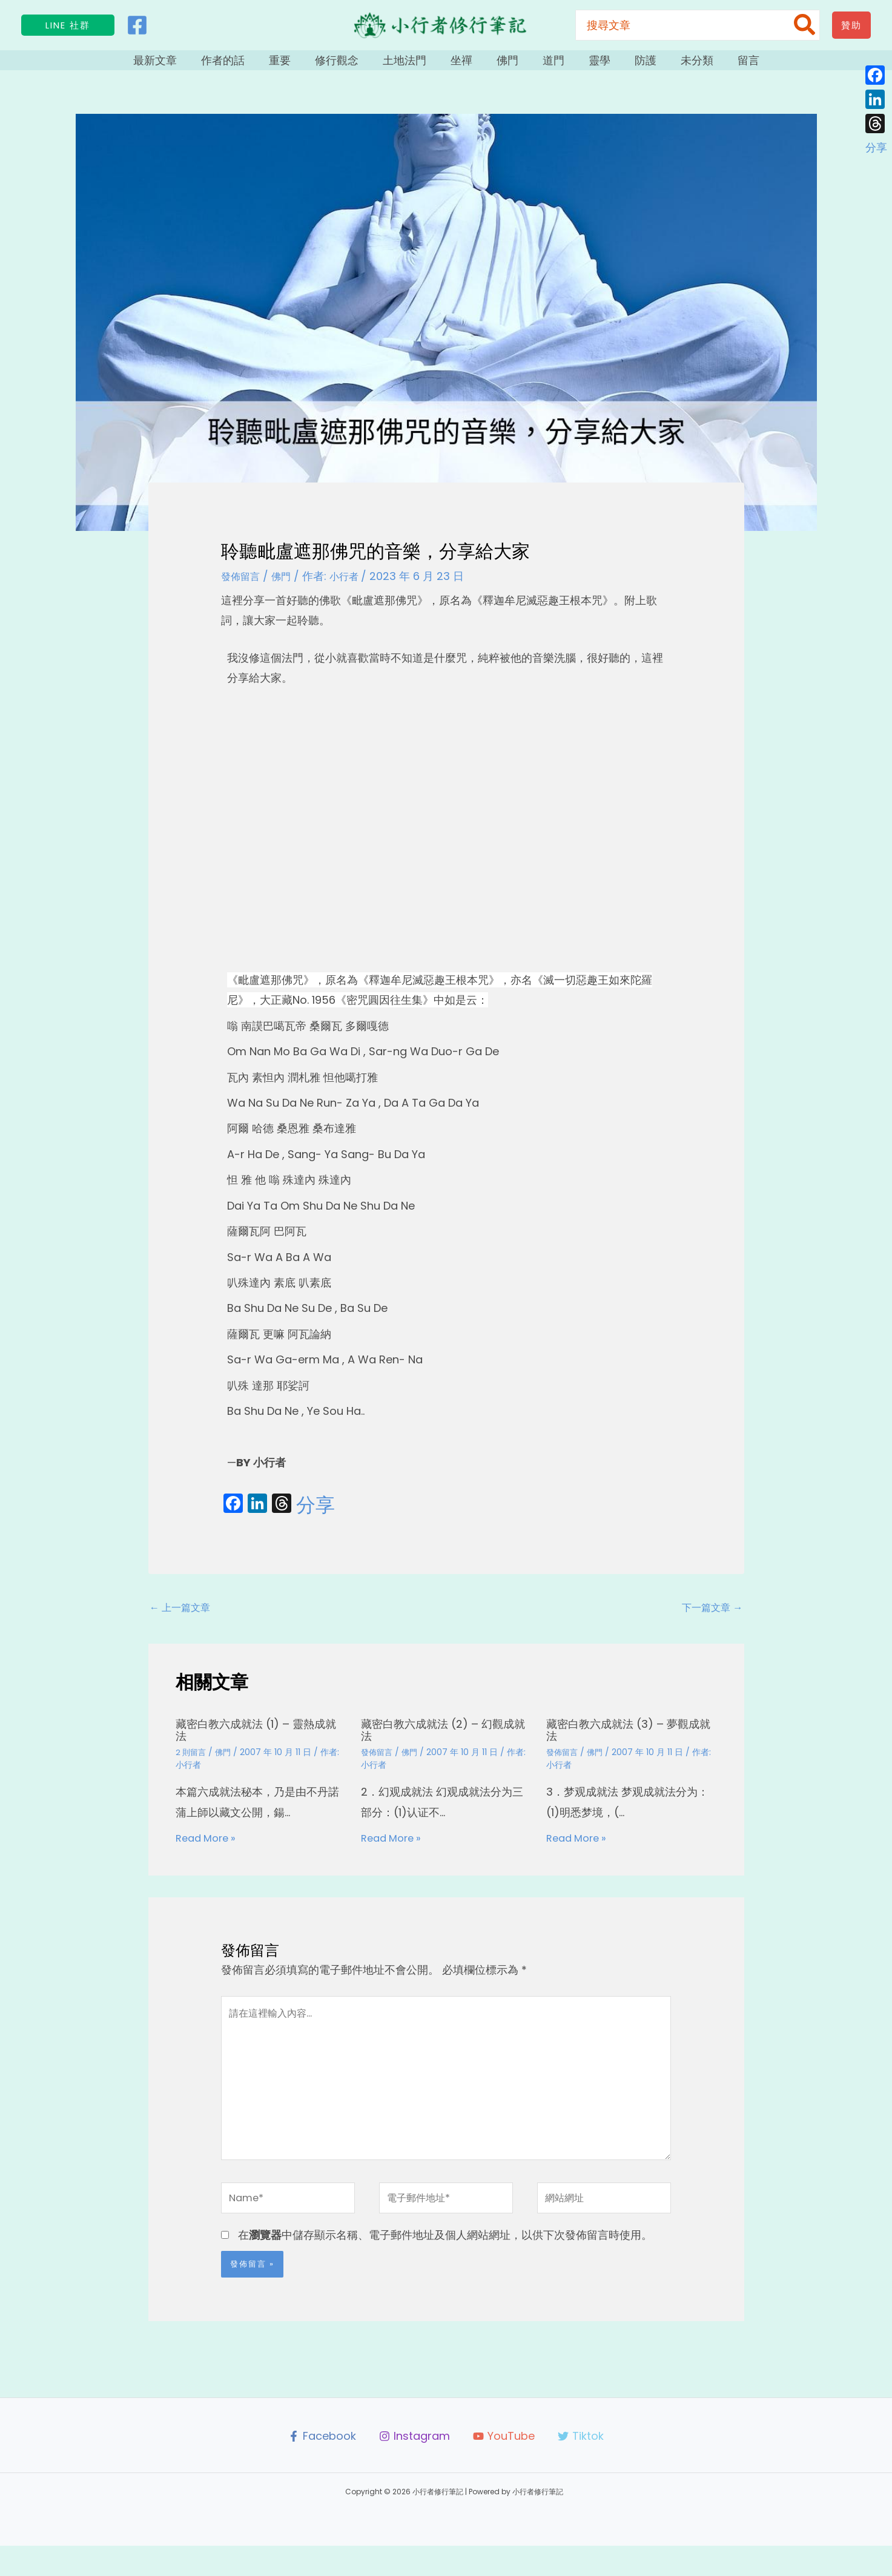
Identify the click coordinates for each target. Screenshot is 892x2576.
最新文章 (188, 65)
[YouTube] (504, 2466)
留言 (715, 65)
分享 (315, 1514)
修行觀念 (352, 65)
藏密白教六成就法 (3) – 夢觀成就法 (630, 1741)
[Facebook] (137, 25)
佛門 (504, 65)
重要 (301, 65)
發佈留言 (243, 585)
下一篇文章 (709, 1618)
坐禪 (464, 65)
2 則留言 (192, 1764)
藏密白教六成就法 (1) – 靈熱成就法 (259, 1741)
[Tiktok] (582, 2466)
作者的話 (250, 65)
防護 (624, 65)
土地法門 (413, 65)
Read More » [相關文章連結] (209, 1849)
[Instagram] (414, 2466)
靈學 (584, 65)
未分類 (669, 65)
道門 (544, 65)
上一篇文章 (184, 1618)
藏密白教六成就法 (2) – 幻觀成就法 (445, 1741)
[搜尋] (805, 25)
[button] (67, 25)
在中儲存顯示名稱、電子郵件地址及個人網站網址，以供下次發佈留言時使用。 (445, 2265)
